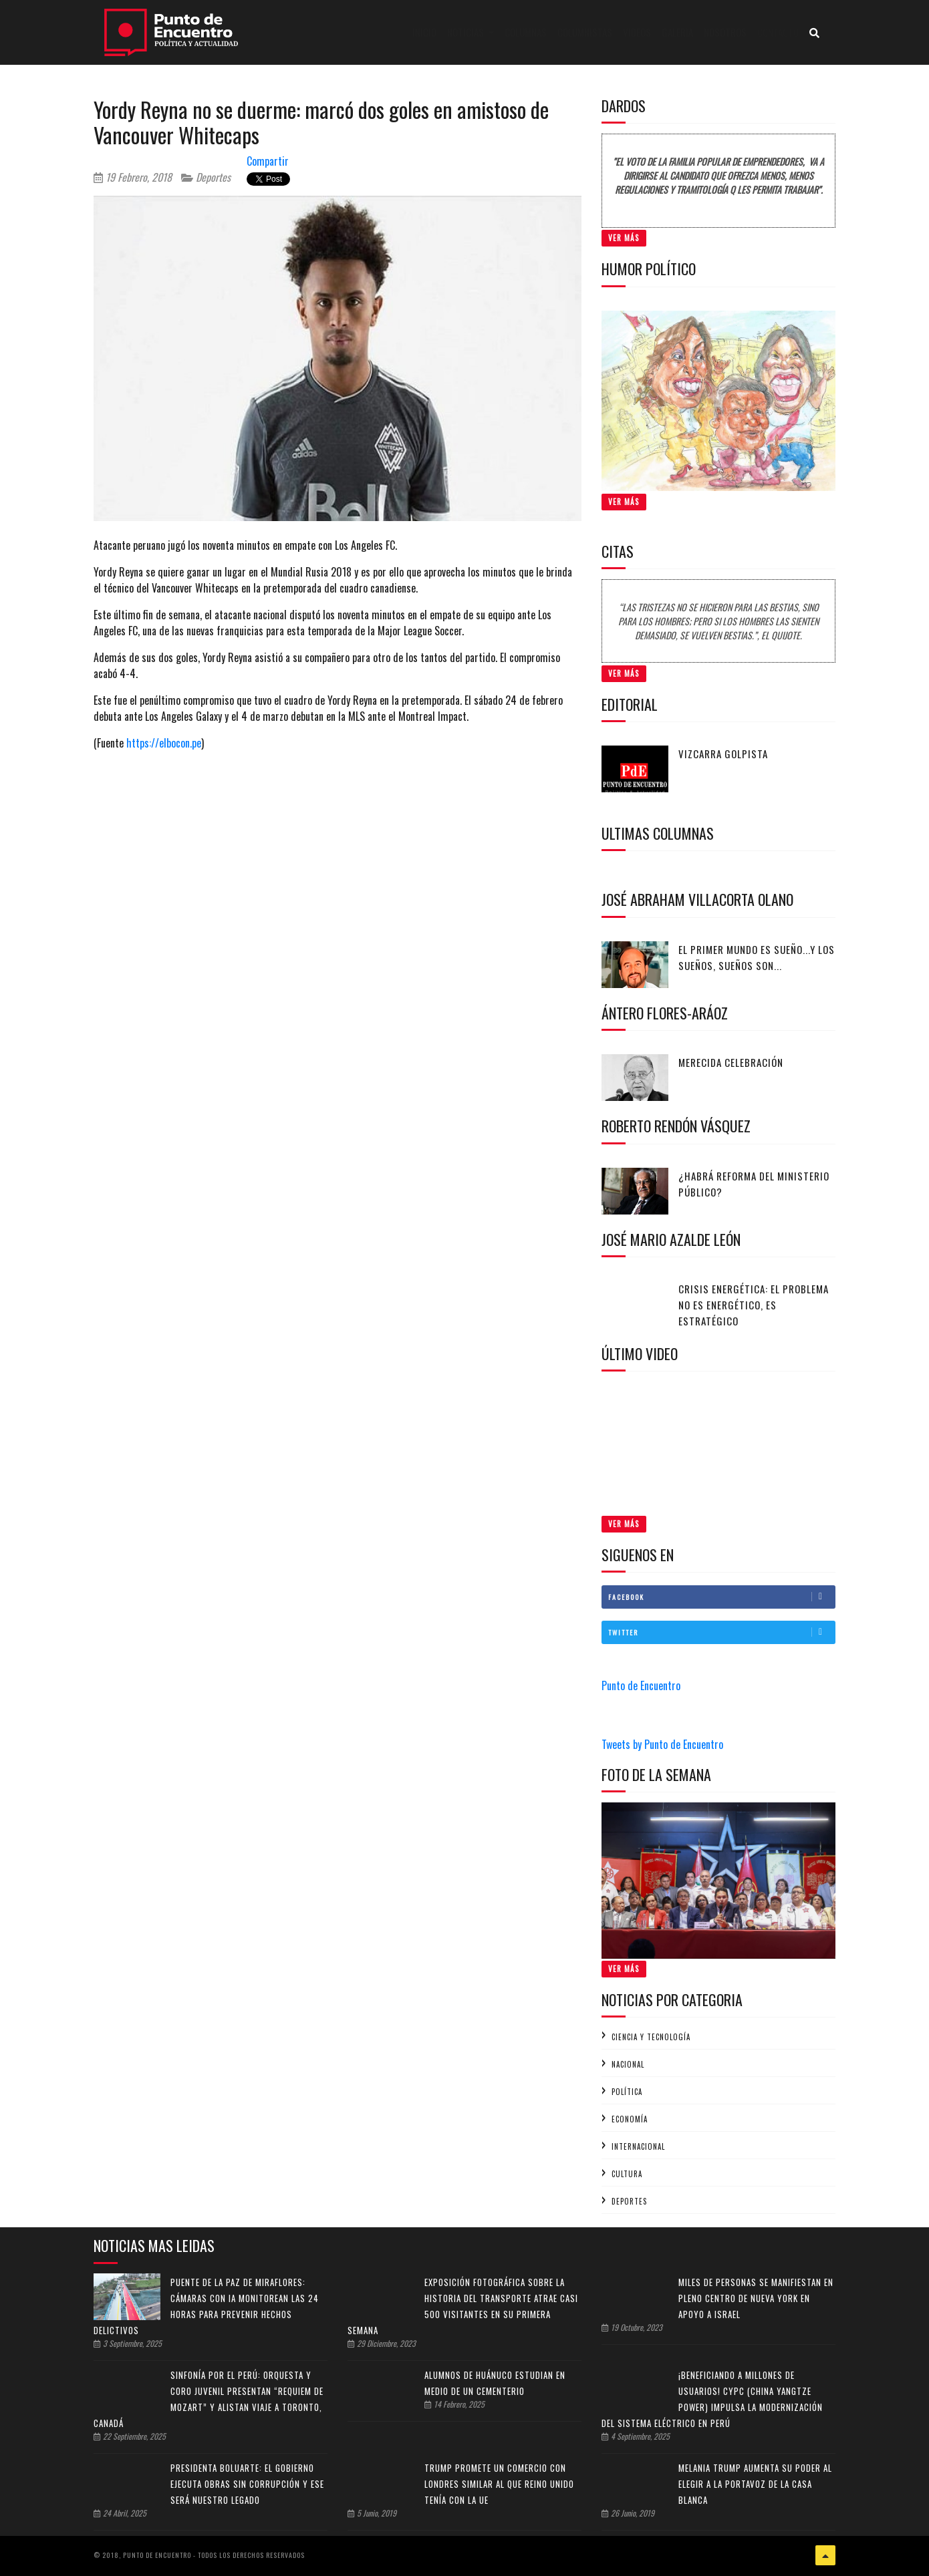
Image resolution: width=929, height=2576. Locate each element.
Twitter (721, 1632)
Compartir (268, 161)
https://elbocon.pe (163, 743)
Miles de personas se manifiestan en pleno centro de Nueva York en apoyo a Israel (755, 2298)
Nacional (628, 2064)
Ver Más (623, 237)
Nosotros (725, 32)
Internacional (638, 2146)
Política (627, 2091)
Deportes (206, 177)
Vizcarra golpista (723, 753)
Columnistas (584, 32)
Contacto (778, 32)
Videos (637, 32)
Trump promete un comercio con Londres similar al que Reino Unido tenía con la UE (499, 2484)
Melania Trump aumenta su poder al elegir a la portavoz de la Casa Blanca (755, 2484)
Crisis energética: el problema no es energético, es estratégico (753, 1304)
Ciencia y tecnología (651, 2037)
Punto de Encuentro (641, 1685)
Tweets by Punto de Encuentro (662, 1744)
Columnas (526, 32)
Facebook (721, 1597)
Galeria (677, 32)
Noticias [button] (466, 32)
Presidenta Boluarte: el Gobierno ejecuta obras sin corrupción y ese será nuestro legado (247, 2484)
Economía (630, 2119)
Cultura (627, 2173)
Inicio (427, 31)
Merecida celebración (730, 1062)
